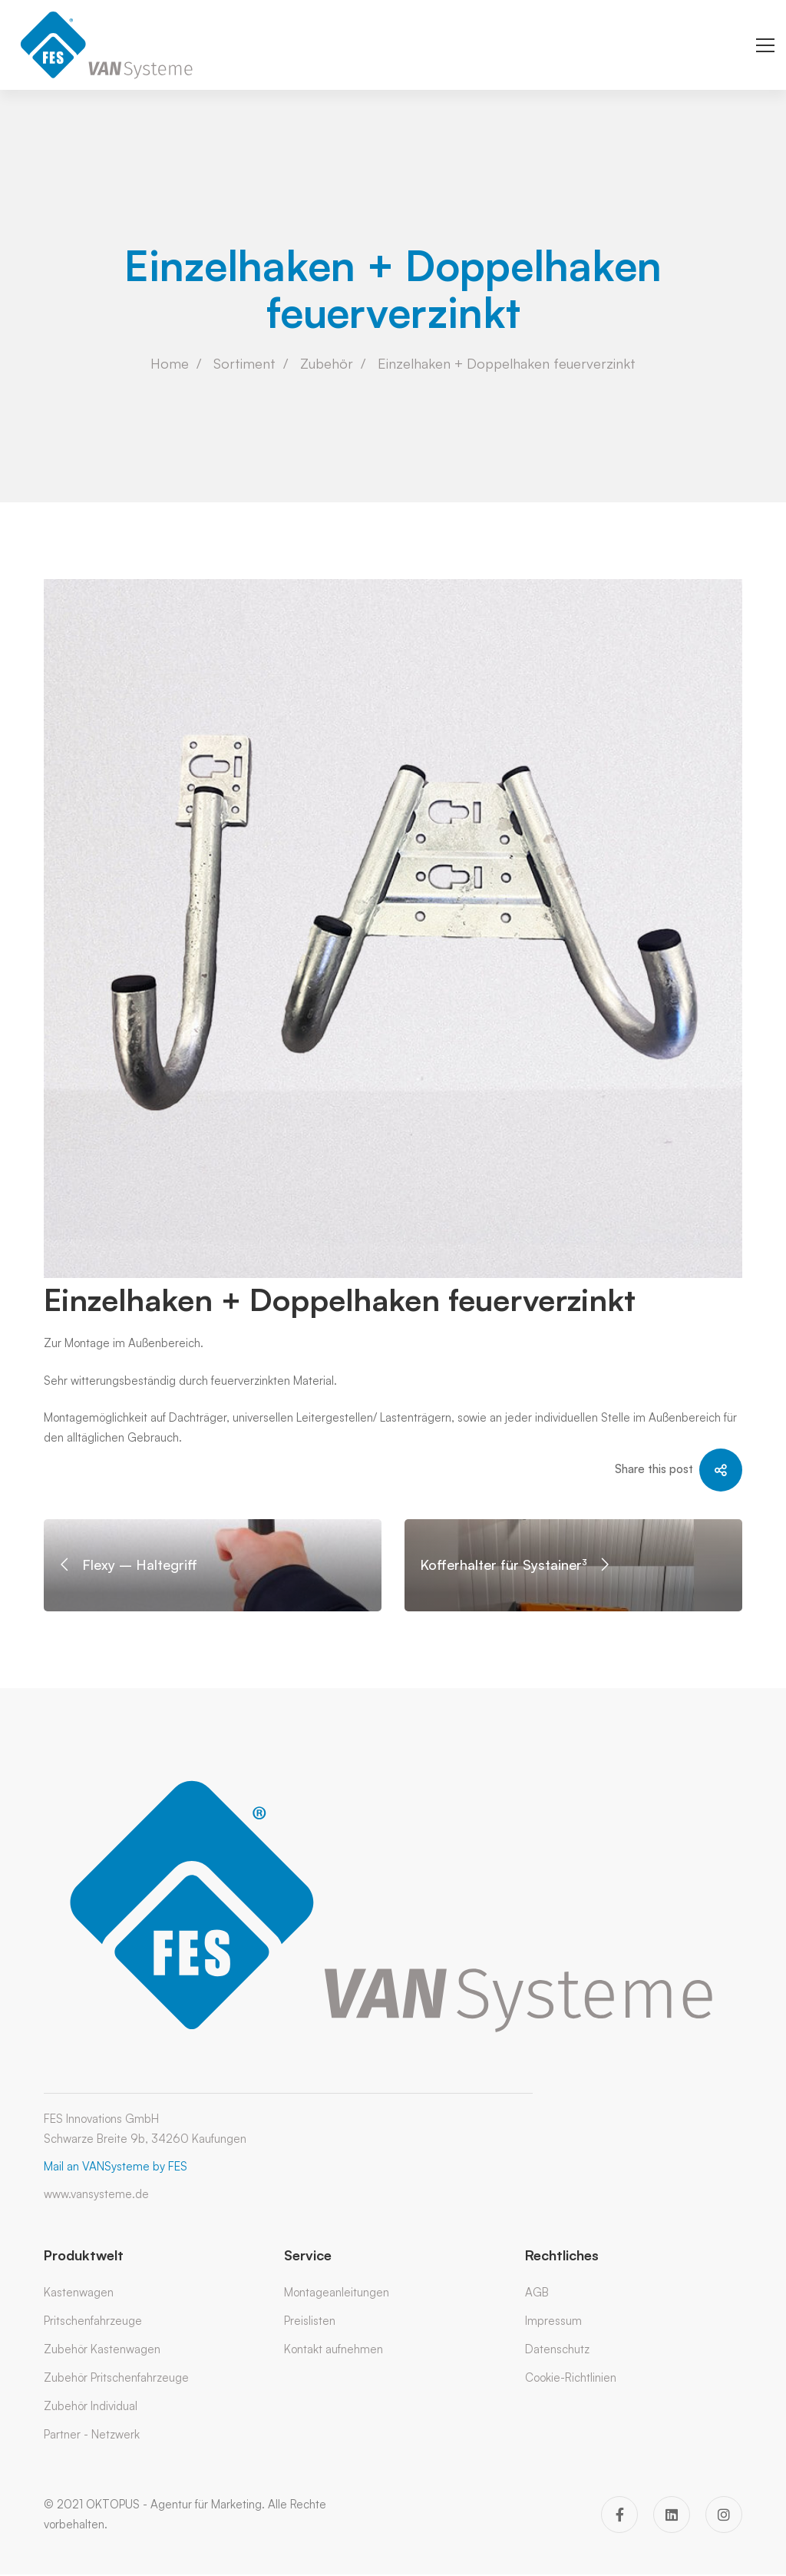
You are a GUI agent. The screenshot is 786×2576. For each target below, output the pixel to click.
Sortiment (244, 363)
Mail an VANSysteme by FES (115, 2166)
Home (169, 363)
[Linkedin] (671, 2514)
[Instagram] (723, 2514)
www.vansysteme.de (96, 2194)
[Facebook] (619, 2514)
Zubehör (326, 363)
